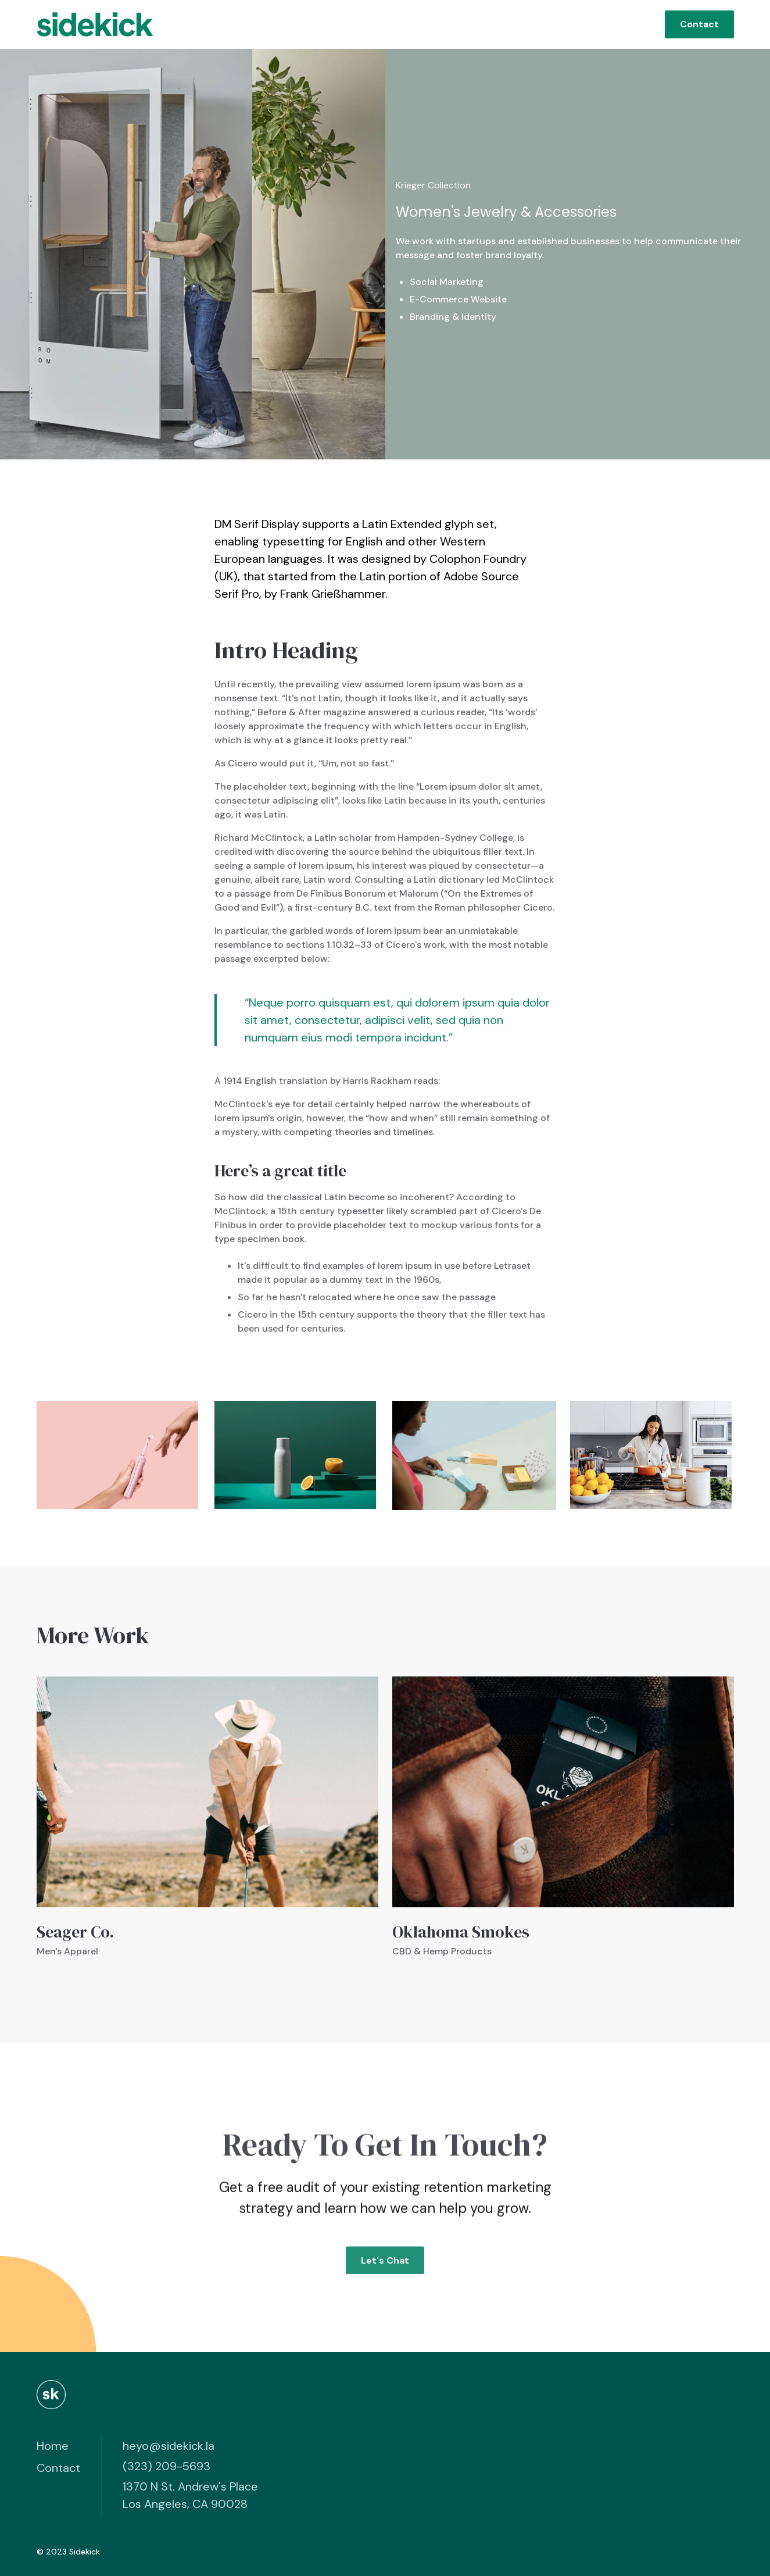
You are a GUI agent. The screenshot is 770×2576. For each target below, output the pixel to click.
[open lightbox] (117, 1454)
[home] (95, 24)
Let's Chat (385, 2266)
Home (53, 2445)
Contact (699, 24)
